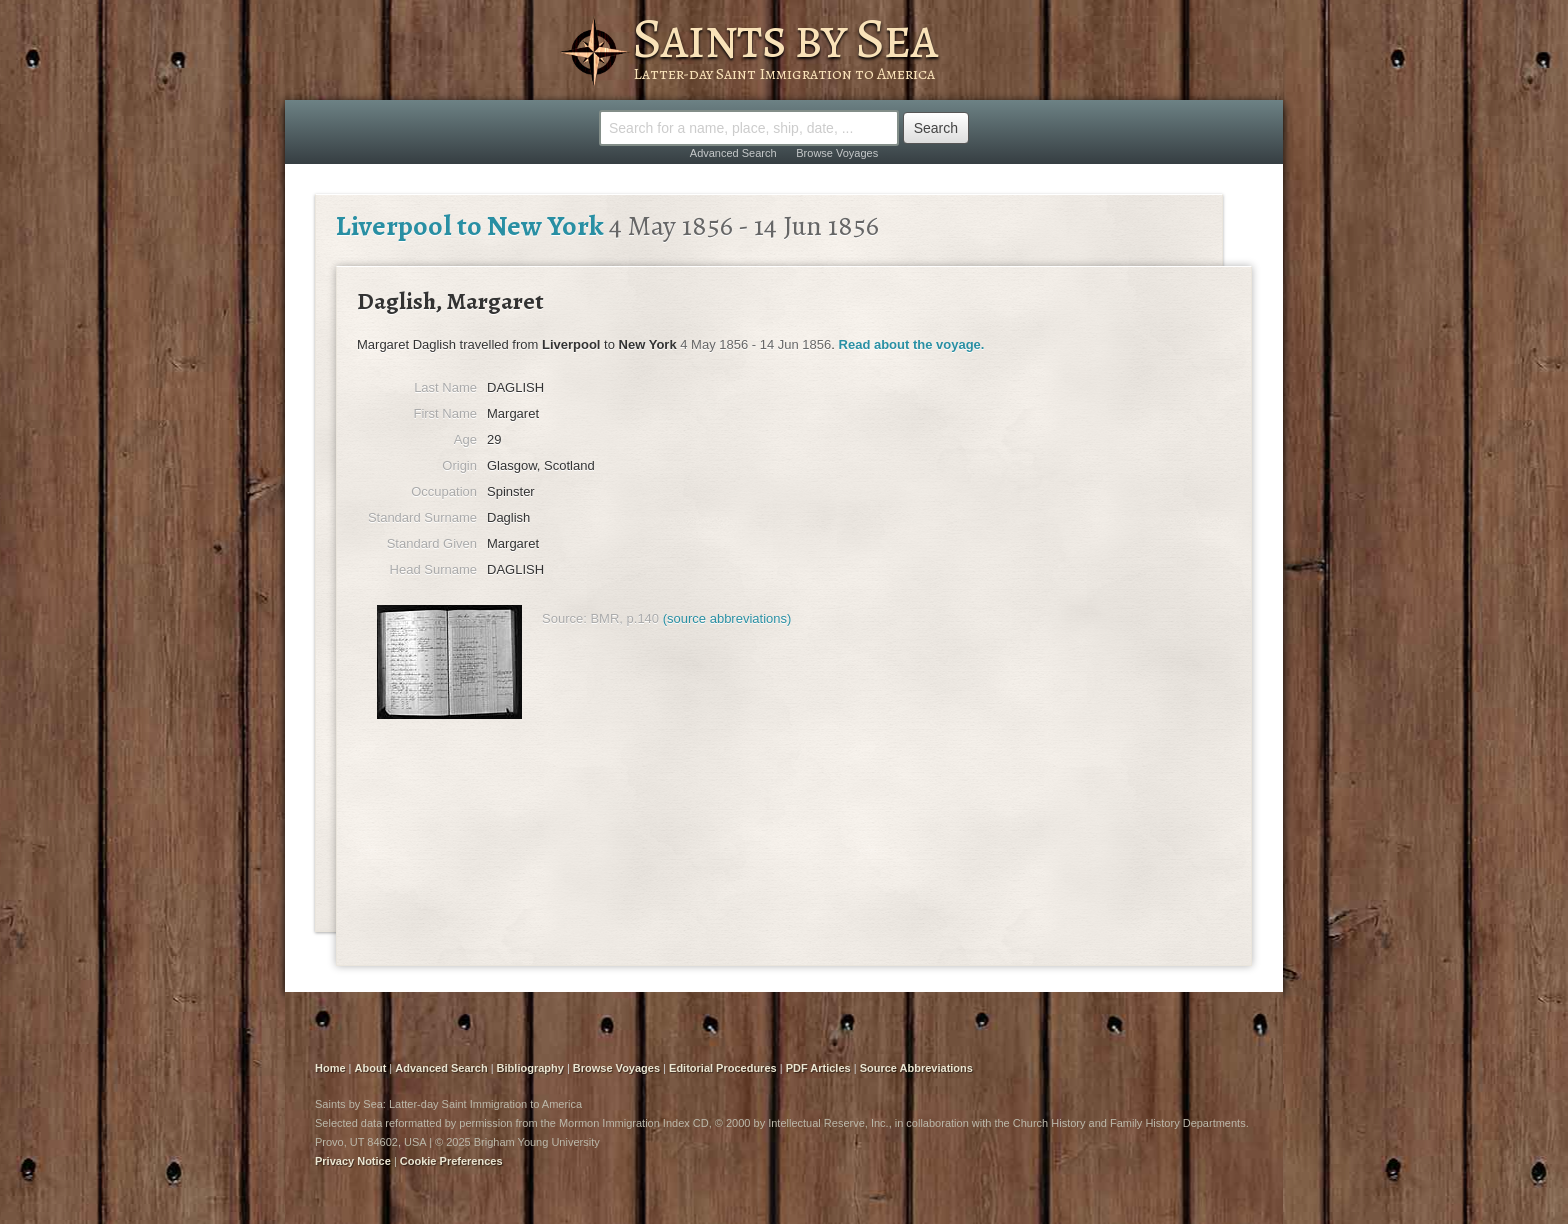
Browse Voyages (837, 153)
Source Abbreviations (916, 1068)
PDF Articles (818, 1068)
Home (330, 1068)
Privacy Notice (353, 1161)
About (371, 1068)
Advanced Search (733, 153)
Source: (564, 618)
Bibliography (530, 1068)
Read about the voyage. (912, 344)
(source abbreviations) (727, 618)
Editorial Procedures (723, 1068)
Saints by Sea (784, 38)
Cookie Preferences (451, 1161)
